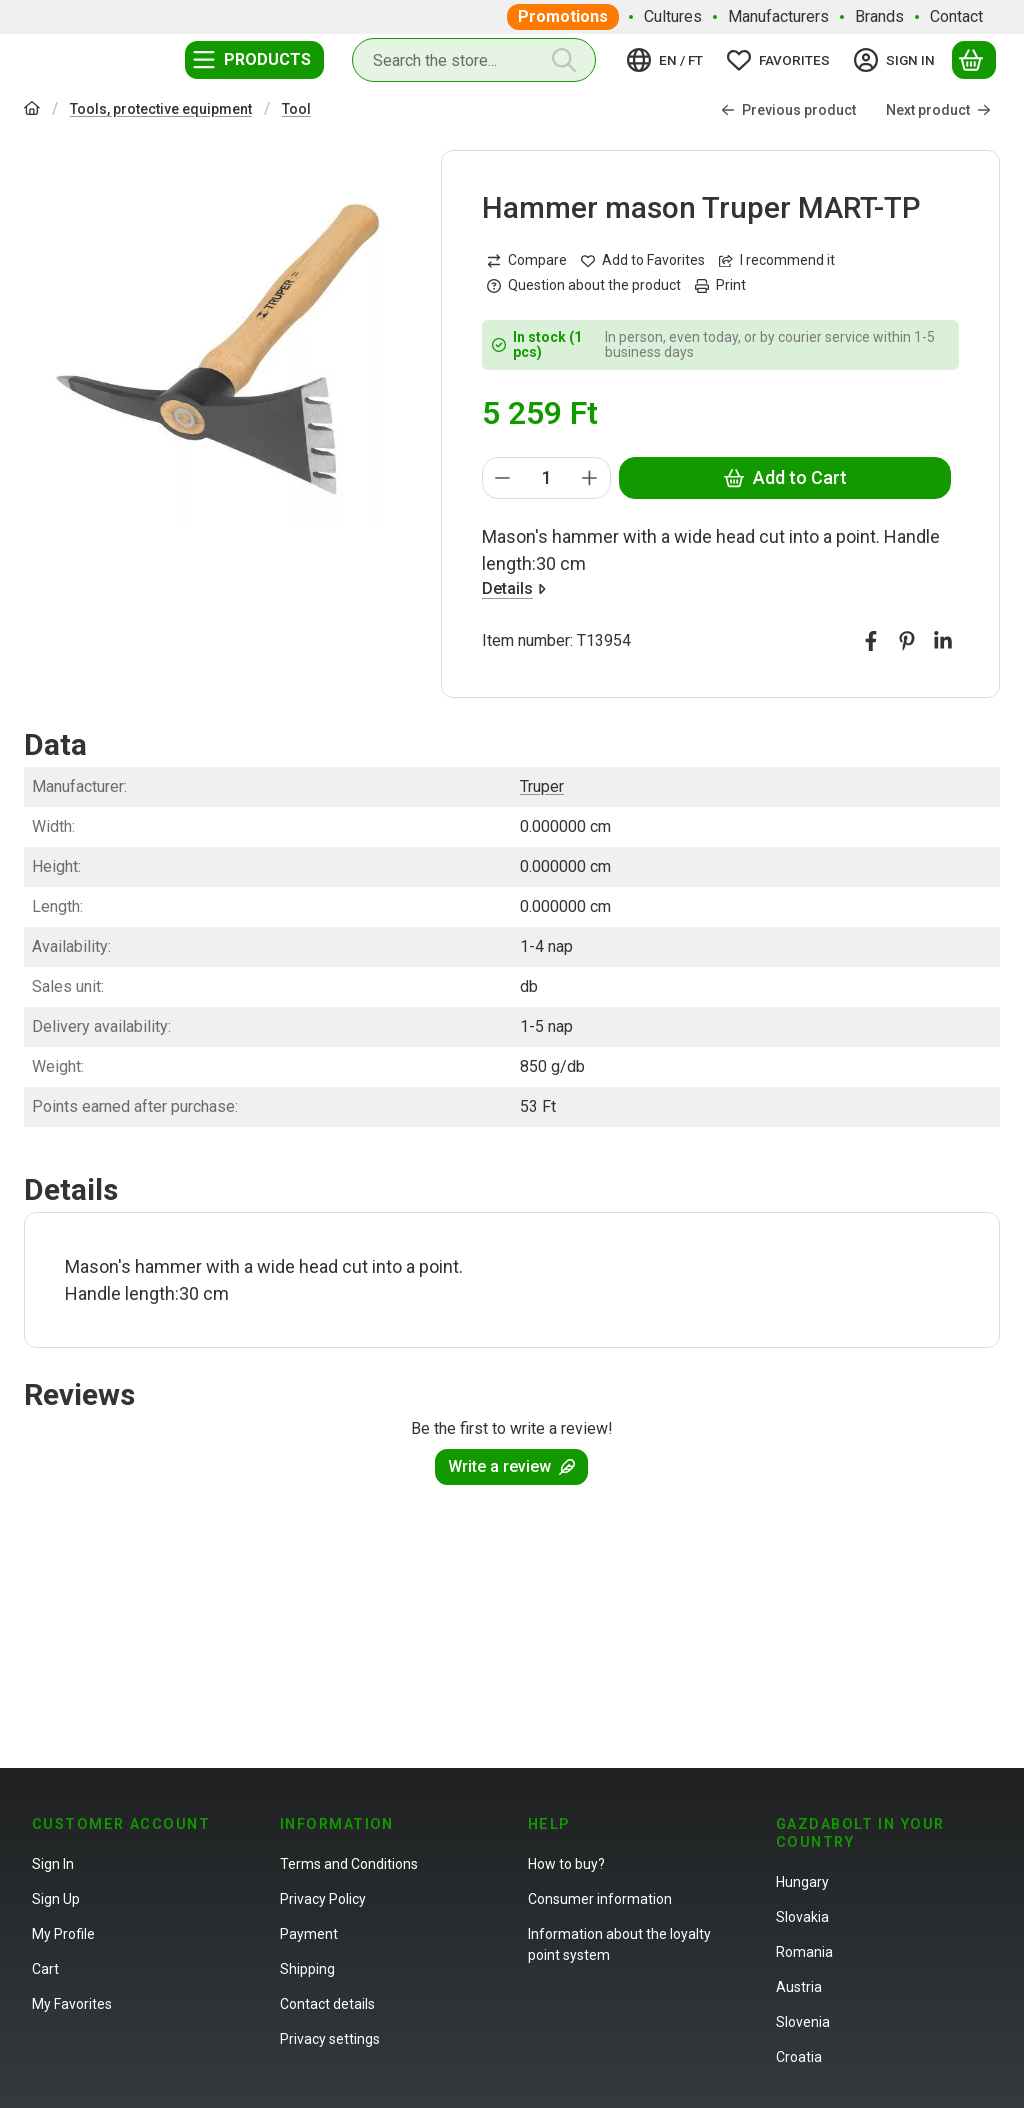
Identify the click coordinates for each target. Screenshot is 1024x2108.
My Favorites (72, 2004)
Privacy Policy (323, 1899)
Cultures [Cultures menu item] (673, 16)
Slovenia (803, 2022)
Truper (542, 786)
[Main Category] (32, 110)
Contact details (327, 2004)
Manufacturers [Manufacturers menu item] (778, 16)
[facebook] (871, 641)
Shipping (307, 1969)
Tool (296, 109)
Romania (804, 1952)
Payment (309, 1934)
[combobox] (474, 60)
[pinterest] (907, 641)
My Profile (63, 1934)
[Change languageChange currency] (668, 60)
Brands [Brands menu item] (879, 16)
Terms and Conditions (349, 1864)
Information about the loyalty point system (619, 1944)
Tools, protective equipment (161, 109)
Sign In (53, 1864)
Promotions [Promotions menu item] (563, 16)
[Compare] (527, 260)
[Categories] (254, 60)
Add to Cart (784, 477)
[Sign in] (897, 60)
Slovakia (802, 1917)
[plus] (590, 478)
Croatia (799, 2057)
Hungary (802, 1882)
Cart (45, 1969)
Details (514, 588)
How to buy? (566, 1864)
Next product (938, 110)
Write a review (511, 1466)
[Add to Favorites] (643, 260)
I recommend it (777, 260)
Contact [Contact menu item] (956, 16)
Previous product (788, 110)
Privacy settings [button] (330, 2039)
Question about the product (584, 285)
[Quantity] (546, 478)
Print (720, 285)
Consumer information (600, 1899)
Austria (799, 1987)
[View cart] (974, 60)
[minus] (503, 478)
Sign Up (56, 1899)
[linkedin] (943, 641)
